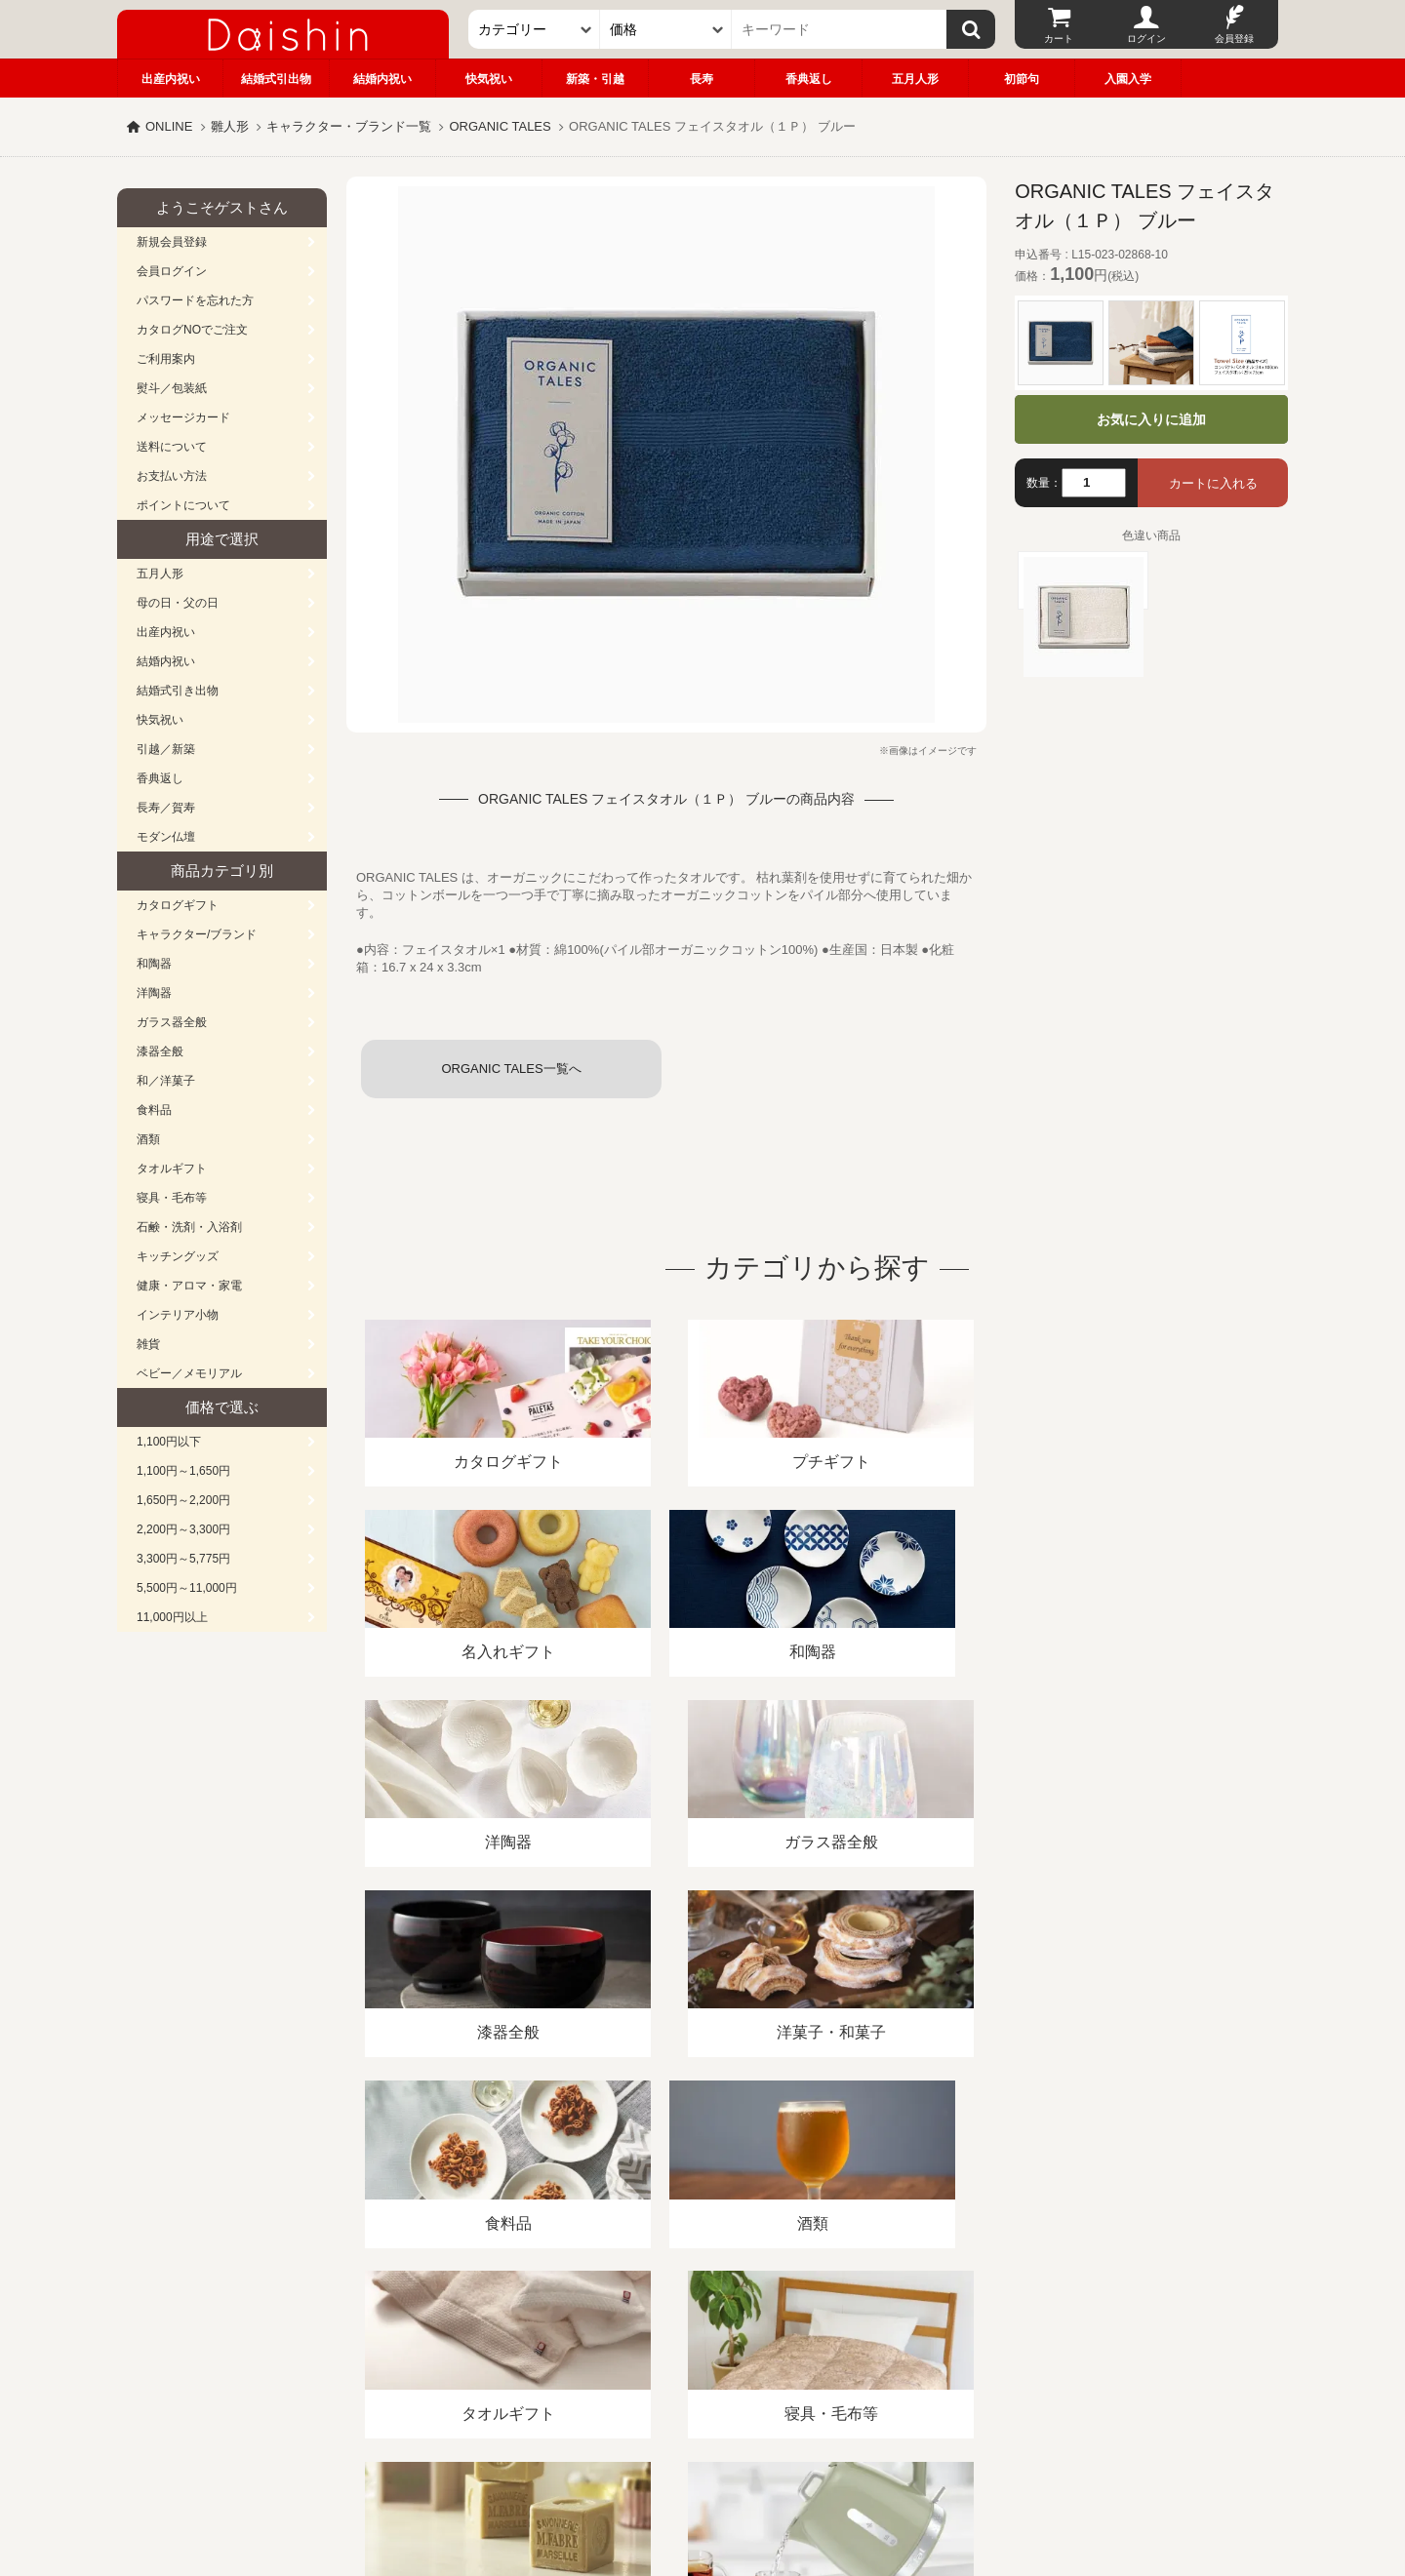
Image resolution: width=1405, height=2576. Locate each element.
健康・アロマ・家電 (189, 1285)
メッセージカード (183, 417)
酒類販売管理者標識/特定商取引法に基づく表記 (463, 2351)
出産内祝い (170, 79)
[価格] (666, 29)
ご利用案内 (166, 359)
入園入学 (1127, 79)
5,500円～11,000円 (187, 1588)
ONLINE (168, 126)
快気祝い (488, 79)
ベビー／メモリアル (189, 1373)
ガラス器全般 (172, 1022)
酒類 (148, 1139)
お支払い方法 (172, 476)
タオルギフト (172, 1168)
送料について (172, 447)
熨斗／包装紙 (172, 388)
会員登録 (1234, 38)
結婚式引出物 (276, 79)
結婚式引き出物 (178, 690)
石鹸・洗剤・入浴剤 (189, 1227)
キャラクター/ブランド (197, 934)
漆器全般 (160, 1051)
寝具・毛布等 (172, 1198)
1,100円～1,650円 (183, 1471)
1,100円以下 (169, 1441)
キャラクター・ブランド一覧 (348, 126)
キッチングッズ (178, 1256)
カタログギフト (178, 905)
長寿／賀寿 (166, 807)
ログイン (1146, 38)
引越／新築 (166, 749)
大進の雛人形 (702, 2480)
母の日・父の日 (178, 603)
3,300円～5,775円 (183, 1558)
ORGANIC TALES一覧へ (511, 1068)
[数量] (1094, 482)
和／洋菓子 (166, 1081)
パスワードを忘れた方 (195, 300)
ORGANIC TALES (499, 126)
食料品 (154, 1110)
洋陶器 (154, 993)
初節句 (1021, 79)
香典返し (808, 79)
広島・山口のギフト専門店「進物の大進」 (702, 2456)
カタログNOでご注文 (192, 330)
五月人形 (915, 79)
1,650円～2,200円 (183, 1500)
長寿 (701, 79)
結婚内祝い (382, 79)
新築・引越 (595, 79)
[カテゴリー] (534, 29)
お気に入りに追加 (1151, 419)
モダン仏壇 (166, 837)
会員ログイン (172, 271)
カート (1058, 38)
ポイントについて (183, 505)
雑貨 (148, 1344)
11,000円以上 (172, 1617)
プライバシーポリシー (691, 2351)
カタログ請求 (823, 2351)
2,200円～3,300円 (183, 1529)
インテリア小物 (178, 1315)
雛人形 (230, 126)
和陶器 (154, 964)
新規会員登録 (172, 242)
